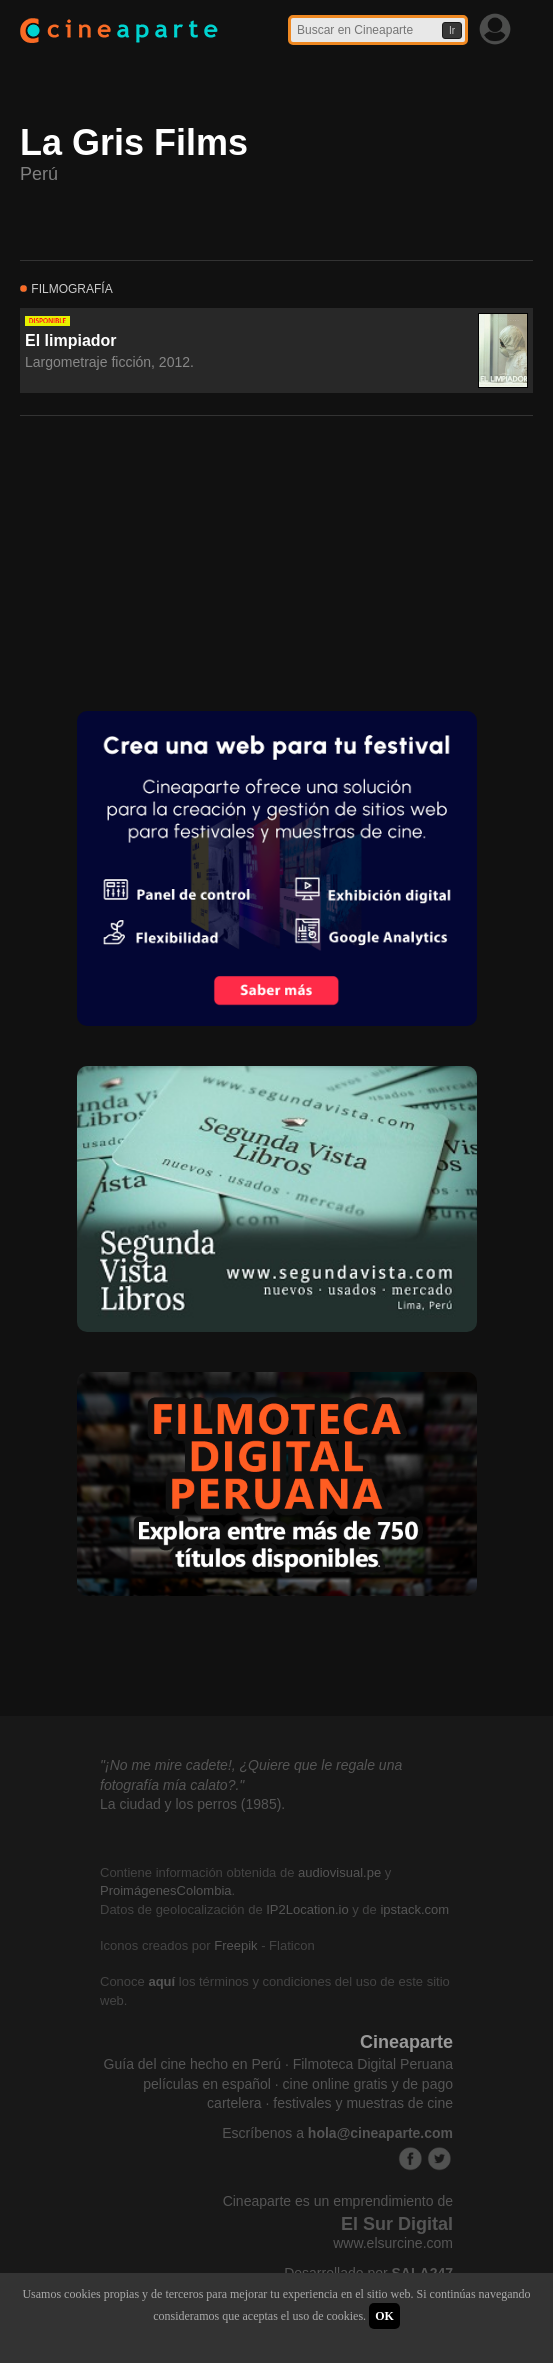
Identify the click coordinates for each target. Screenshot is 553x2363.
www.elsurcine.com (393, 2243)
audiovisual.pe (339, 1872)
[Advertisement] (170, 561)
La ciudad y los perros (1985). (192, 1804)
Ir (452, 30)
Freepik (235, 1945)
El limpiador (71, 340)
